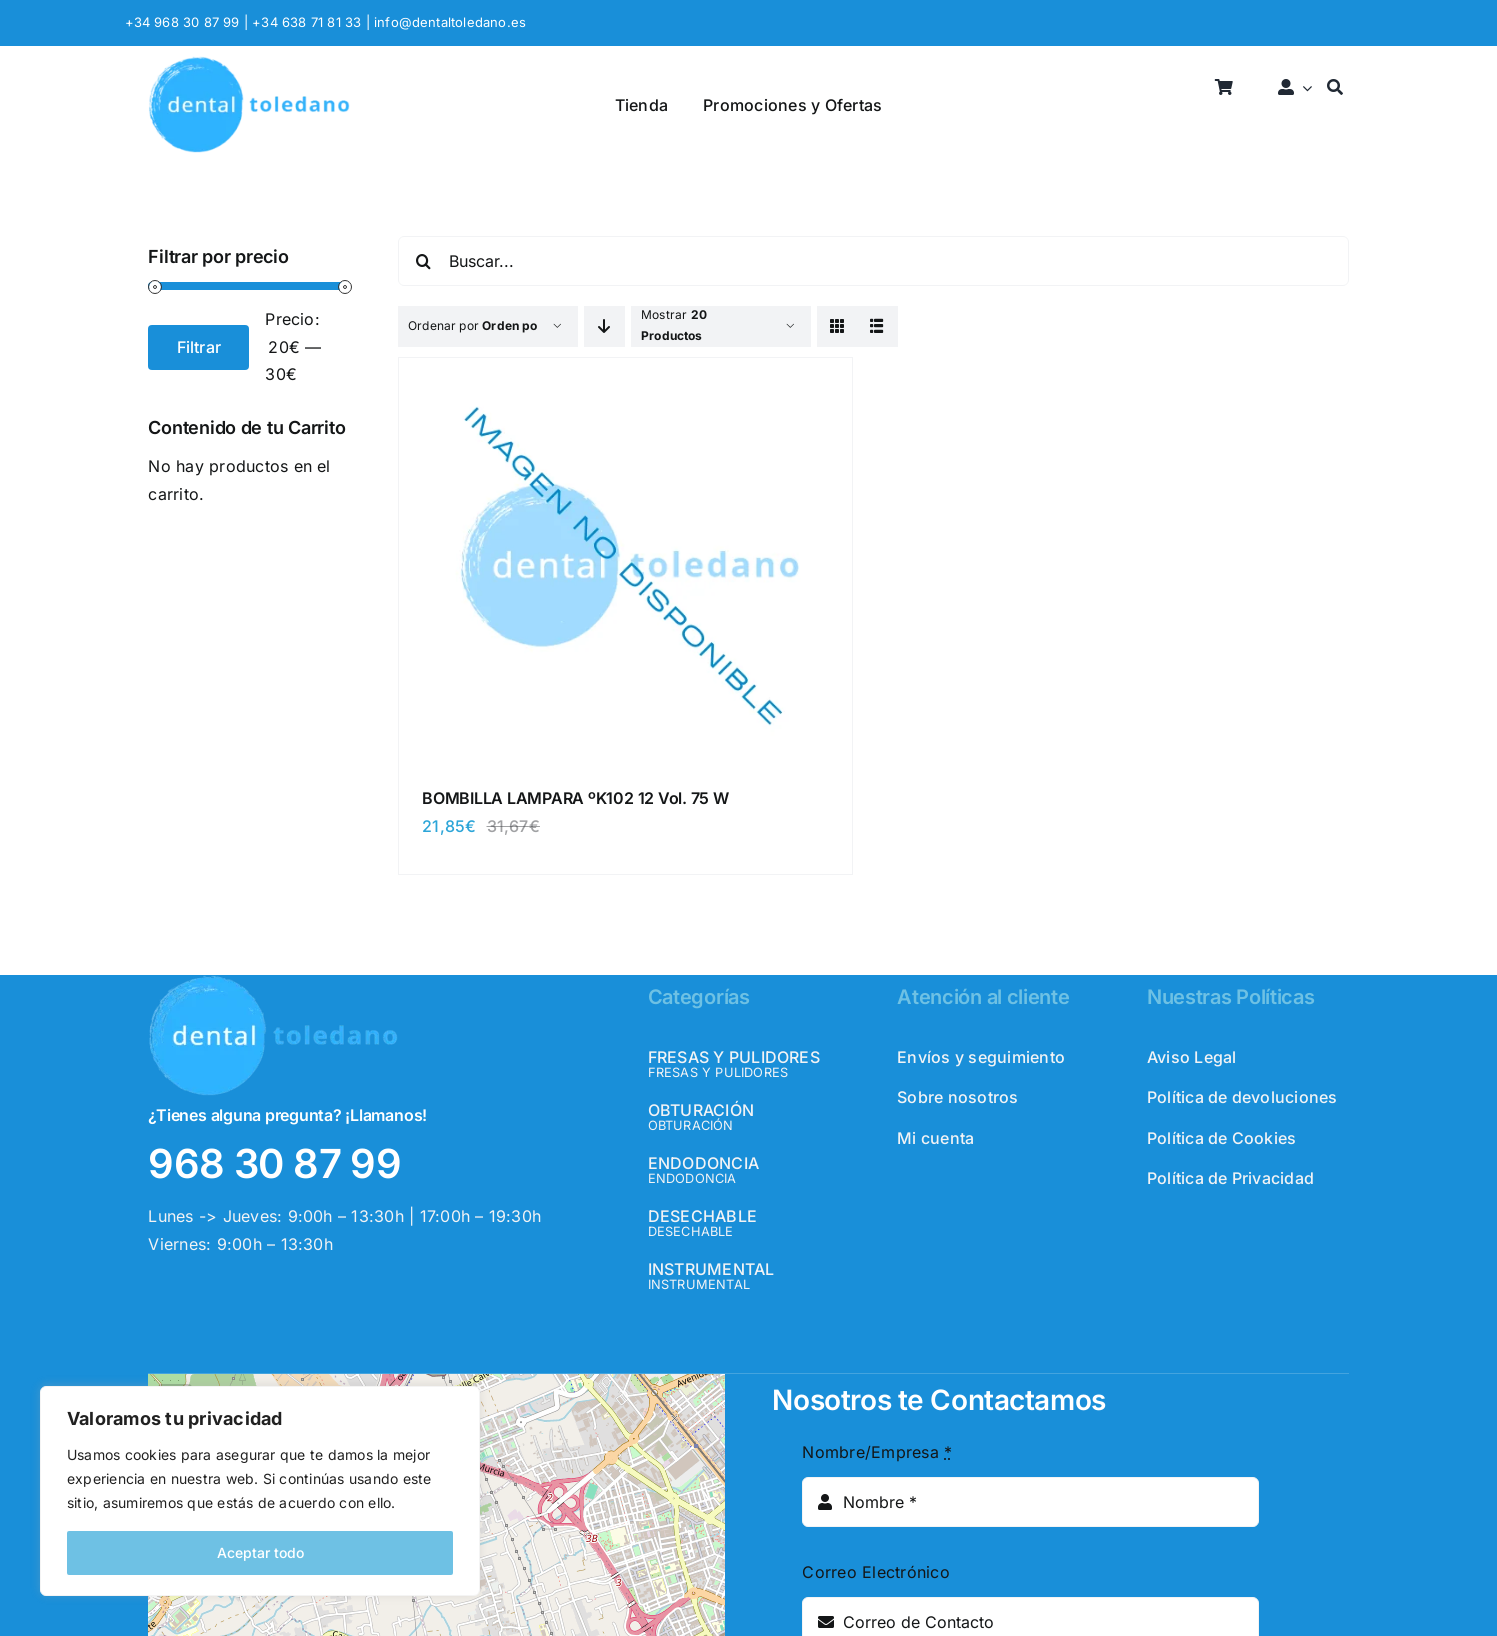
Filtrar (199, 347)
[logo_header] (249, 64)
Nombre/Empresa (877, 1452)
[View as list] (877, 326)
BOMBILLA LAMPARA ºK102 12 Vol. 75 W (575, 798)
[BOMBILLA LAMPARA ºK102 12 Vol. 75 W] (625, 379)
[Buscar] (1335, 88)
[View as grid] (837, 326)
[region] (260, 1491)
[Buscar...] (873, 261)
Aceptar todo (260, 1552)
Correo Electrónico (875, 1572)
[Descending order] (604, 326)
